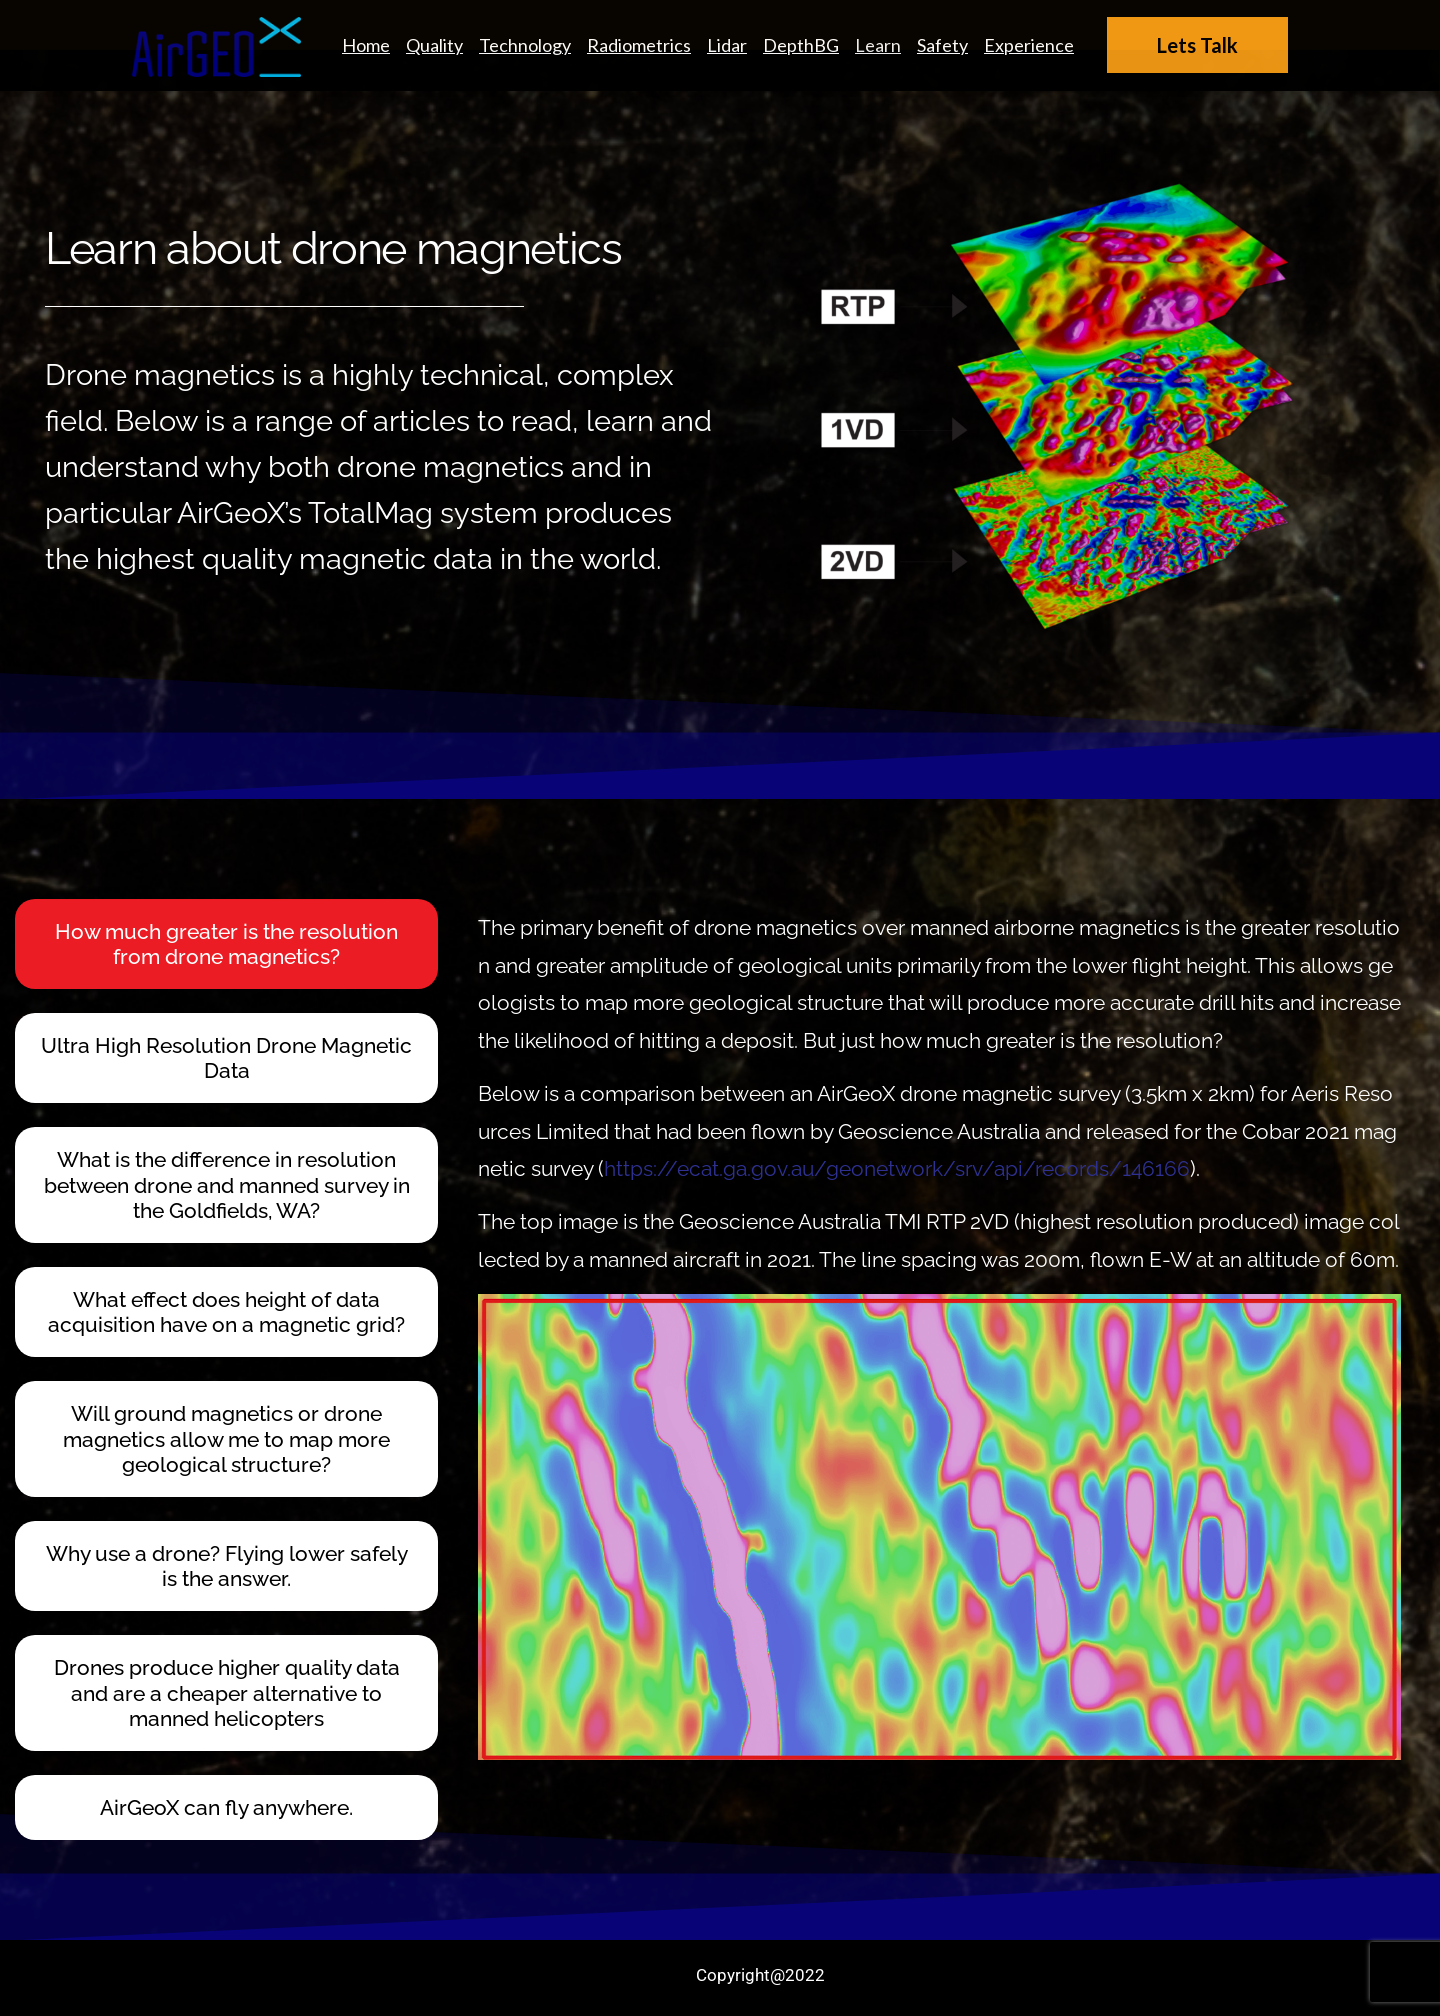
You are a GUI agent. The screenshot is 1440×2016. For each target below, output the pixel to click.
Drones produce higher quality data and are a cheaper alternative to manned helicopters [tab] (227, 1692)
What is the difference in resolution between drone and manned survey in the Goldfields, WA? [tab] (227, 1184)
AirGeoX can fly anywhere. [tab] (226, 1807)
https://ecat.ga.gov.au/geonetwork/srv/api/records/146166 (897, 1168)
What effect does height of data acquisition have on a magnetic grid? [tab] (226, 1312)
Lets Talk (1197, 45)
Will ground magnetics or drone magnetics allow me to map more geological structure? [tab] (226, 1438)
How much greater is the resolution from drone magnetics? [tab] (226, 944)
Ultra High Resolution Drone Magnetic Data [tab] (226, 1058)
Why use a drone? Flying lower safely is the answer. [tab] (227, 1566)
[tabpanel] (931, 1329)
